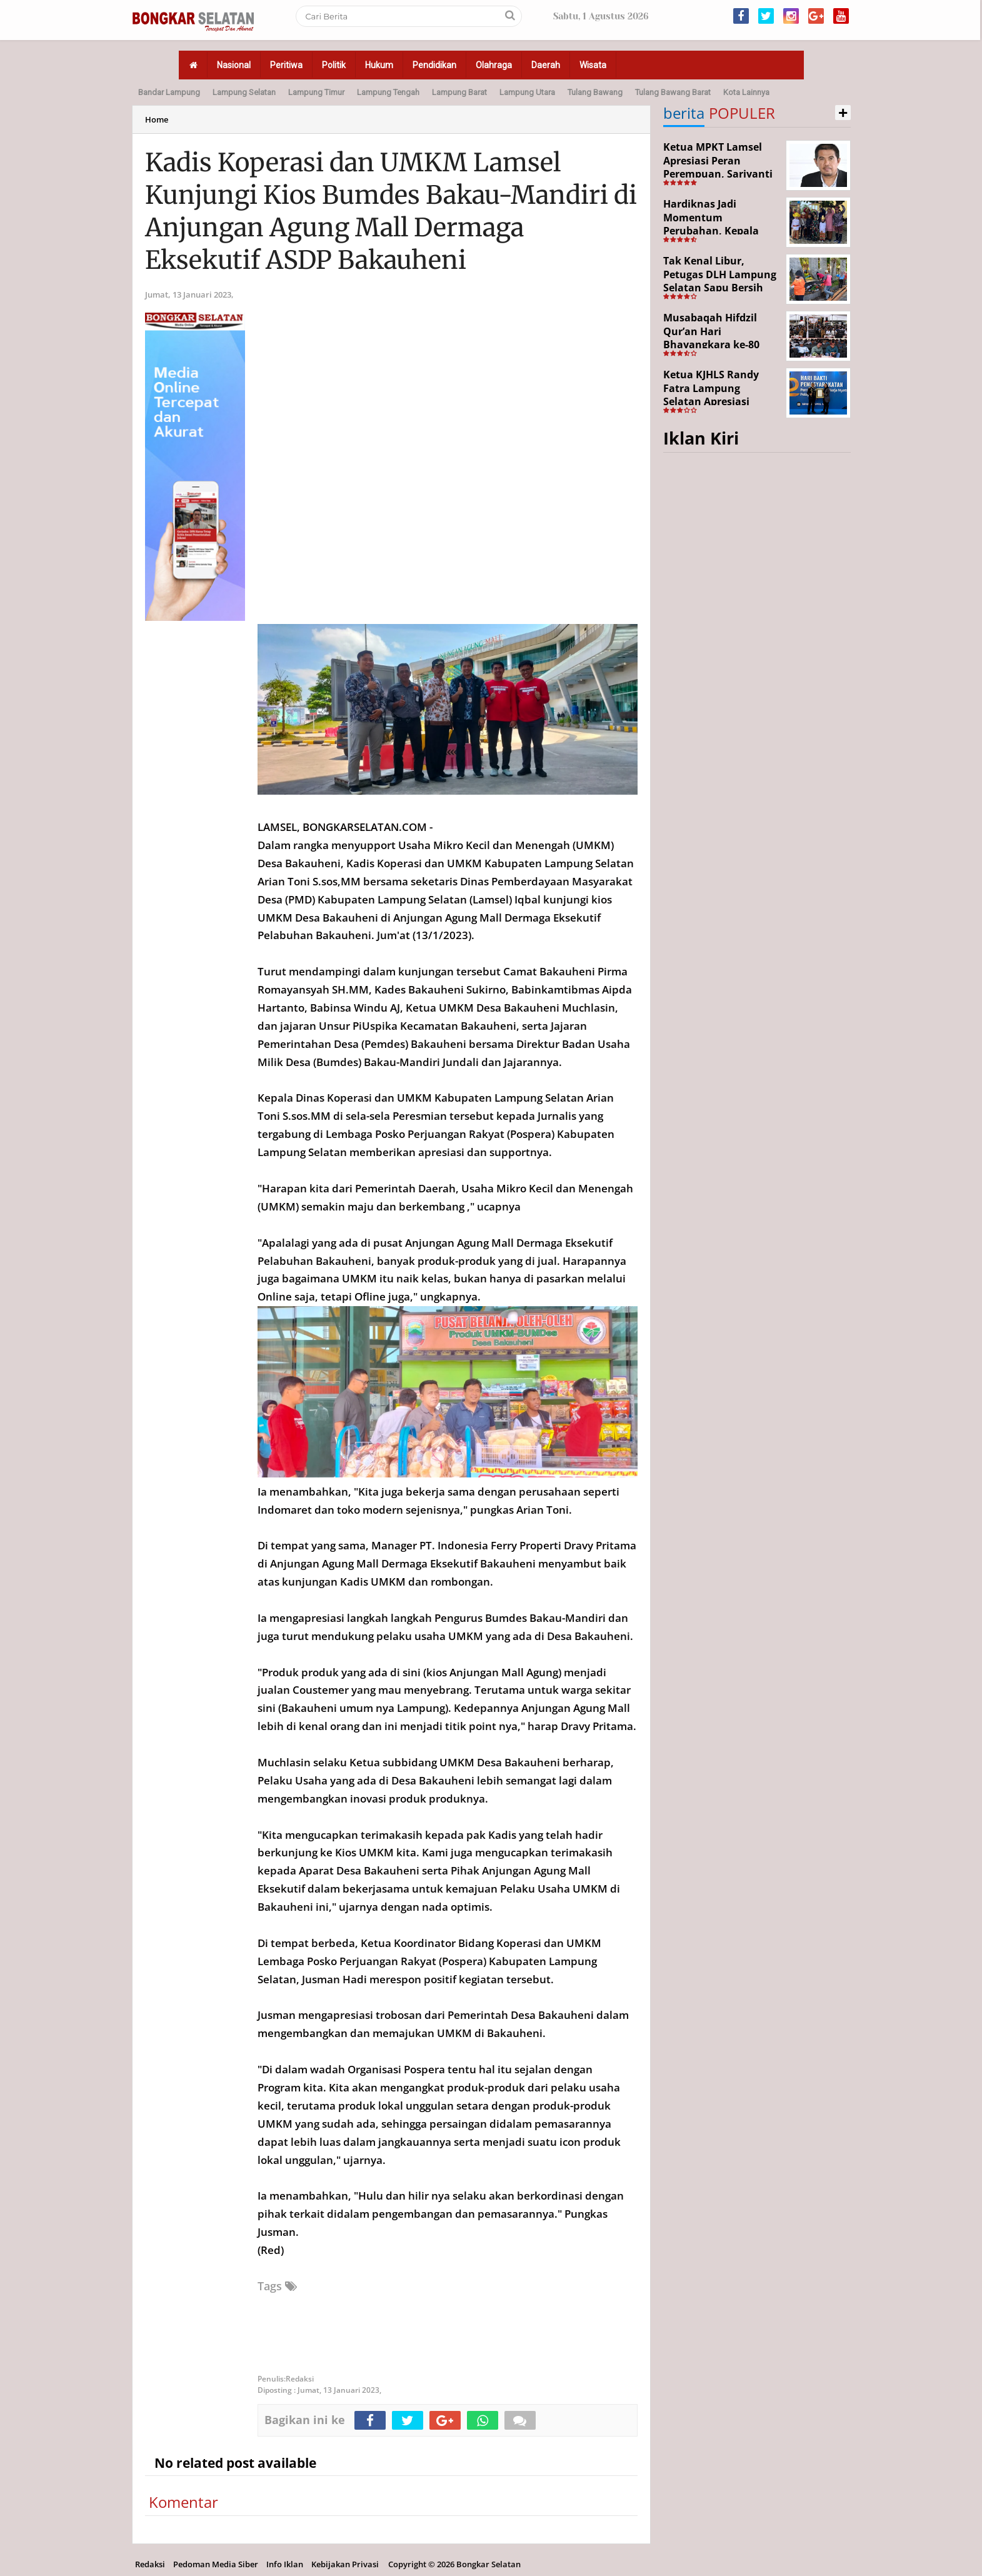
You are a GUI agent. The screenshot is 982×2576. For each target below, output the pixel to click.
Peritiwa (286, 65)
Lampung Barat (459, 92)
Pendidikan (434, 65)
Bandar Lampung (169, 92)
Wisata (592, 65)
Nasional (234, 65)
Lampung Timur (316, 92)
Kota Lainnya (746, 92)
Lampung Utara (527, 92)
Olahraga (494, 65)
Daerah (545, 65)
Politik (334, 65)
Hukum (379, 65)
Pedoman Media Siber (215, 2564)
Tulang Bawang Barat (673, 92)
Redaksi (150, 2564)
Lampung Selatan (244, 92)
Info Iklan (284, 2564)
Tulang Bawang (595, 92)
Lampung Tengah (388, 92)
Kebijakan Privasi (345, 2564)
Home (156, 119)
